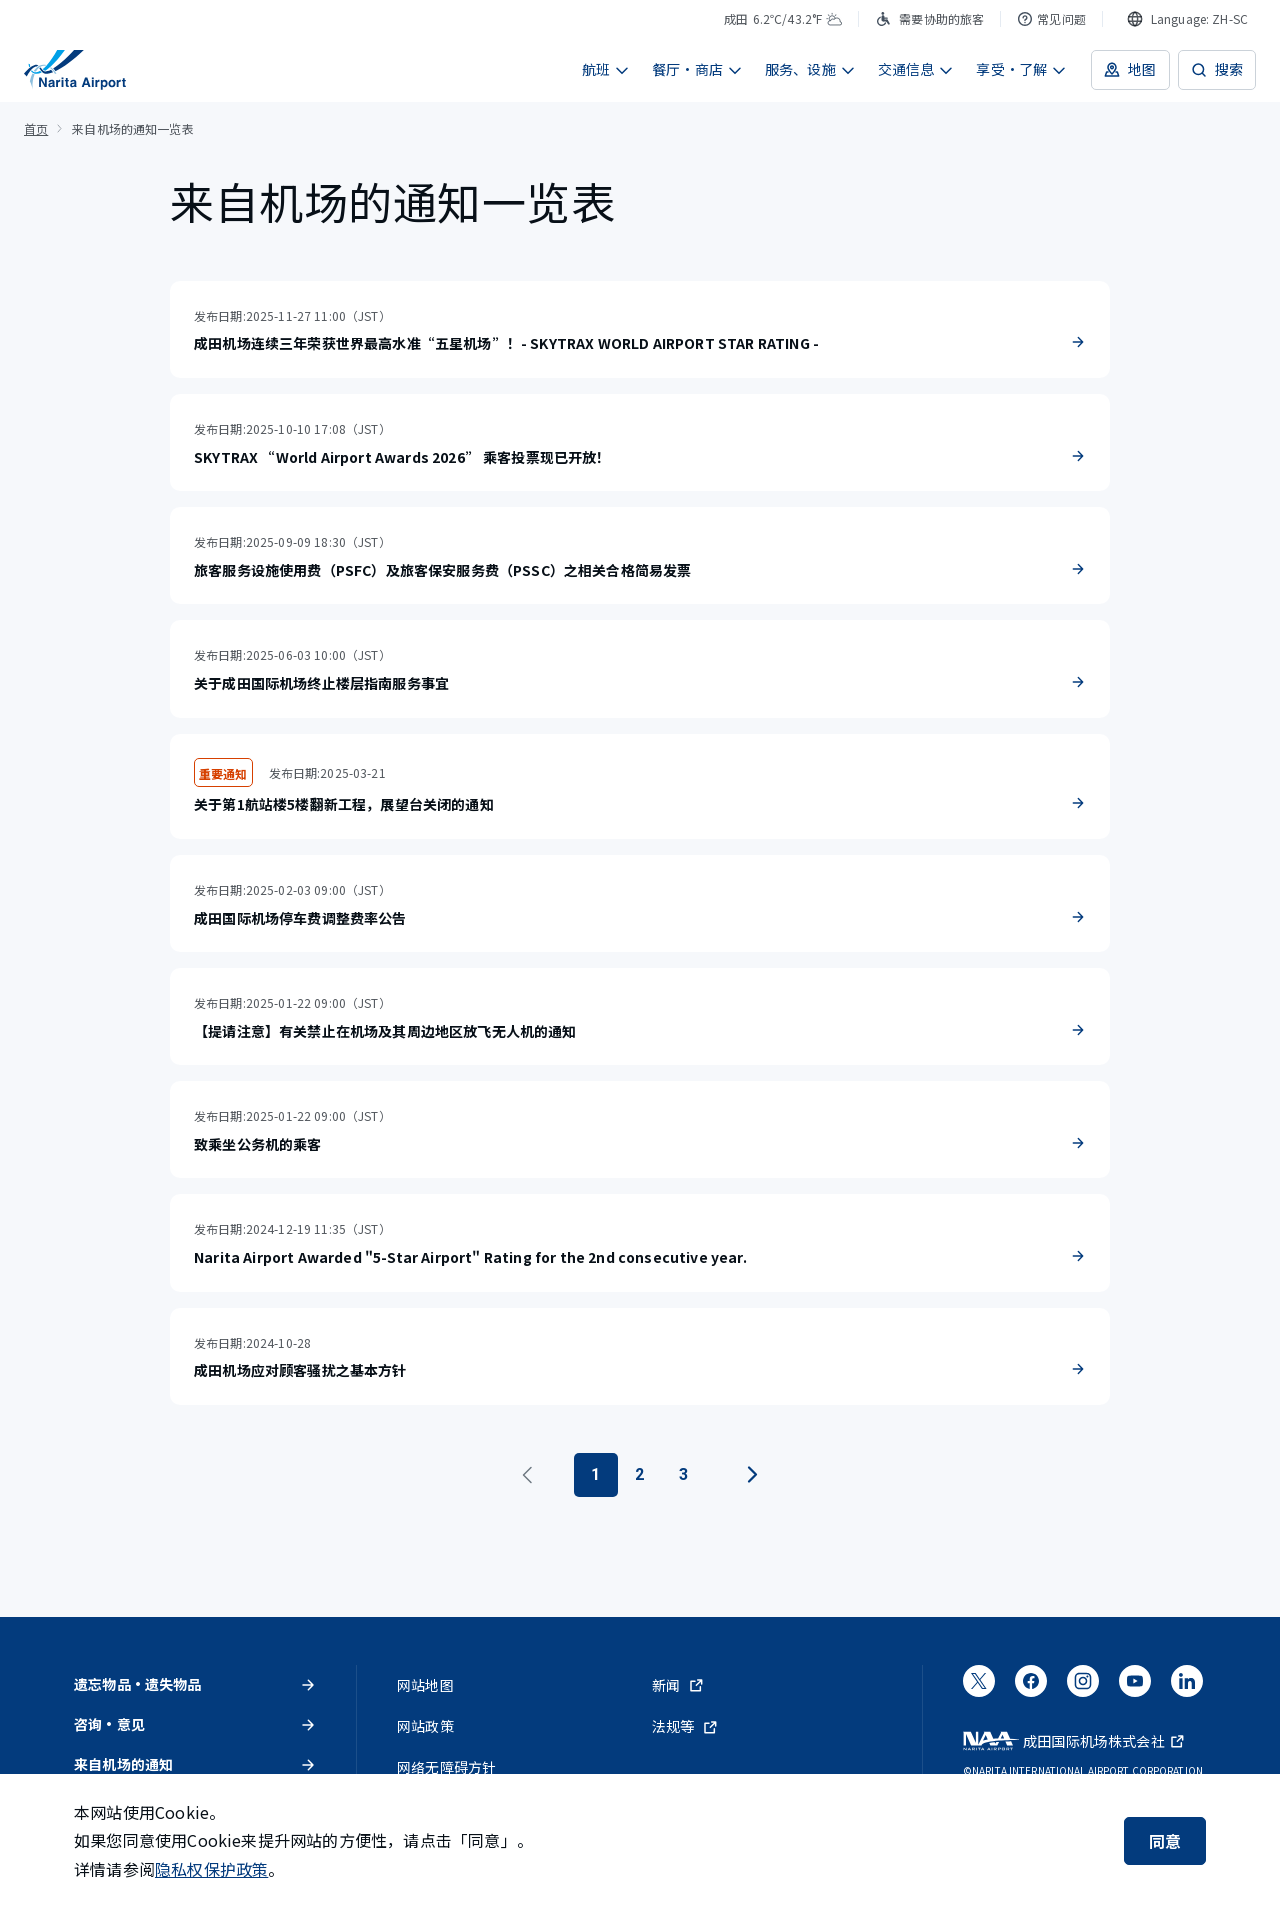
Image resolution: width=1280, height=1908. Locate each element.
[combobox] (1187, 19)
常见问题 (1051, 18)
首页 (36, 128)
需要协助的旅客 (929, 18)
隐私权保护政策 (211, 1869)
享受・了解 (1021, 69)
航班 (606, 69)
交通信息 (916, 69)
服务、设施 (810, 69)
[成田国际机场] (75, 70)
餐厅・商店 (697, 69)
